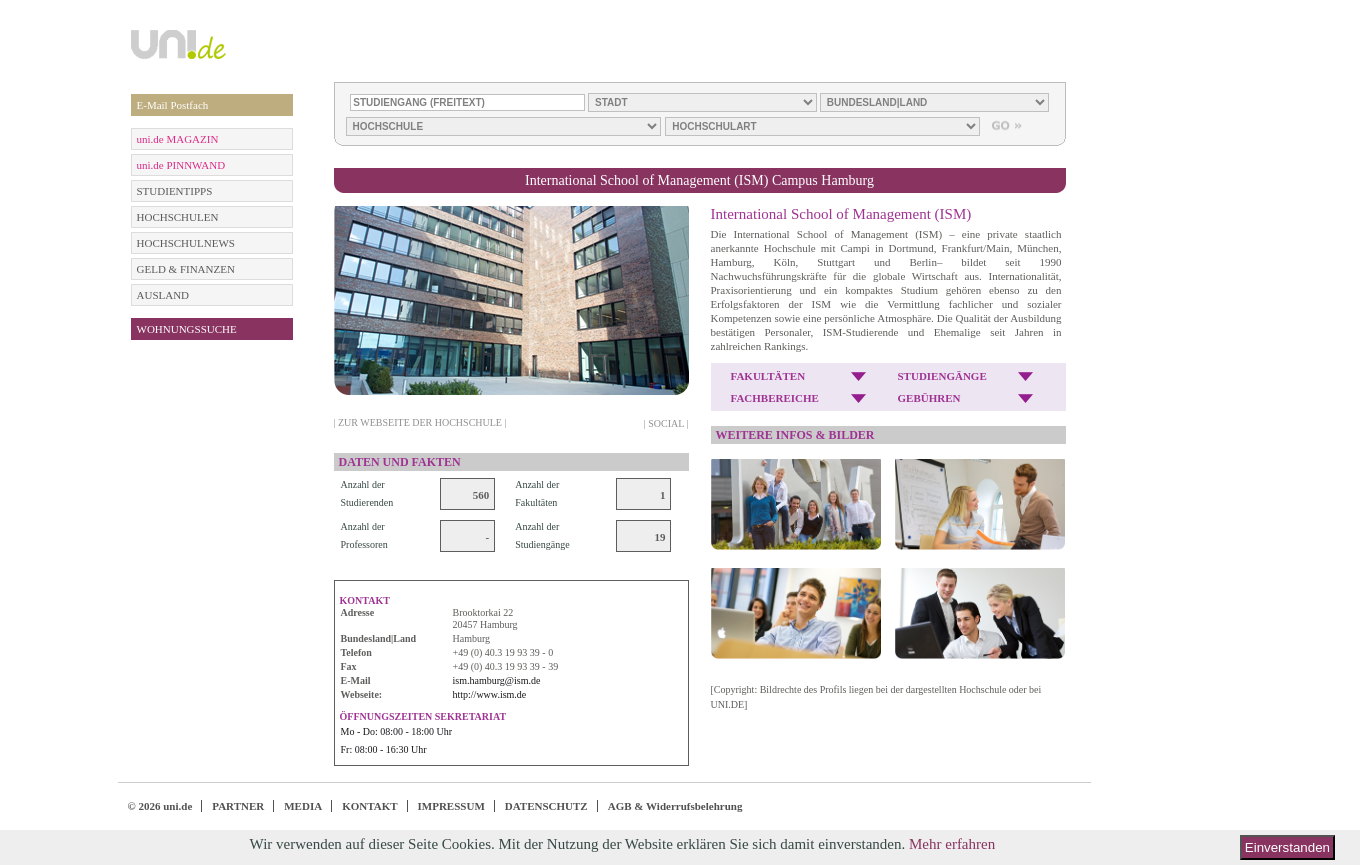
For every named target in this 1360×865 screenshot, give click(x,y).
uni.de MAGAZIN (178, 139)
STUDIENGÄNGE (942, 376)
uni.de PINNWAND (181, 165)
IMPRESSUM (451, 806)
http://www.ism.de (490, 694)
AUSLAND (163, 295)
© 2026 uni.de (160, 806)
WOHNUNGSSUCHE (187, 329)
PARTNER (238, 806)
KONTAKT (369, 806)
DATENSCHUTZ (546, 806)
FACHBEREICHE (775, 398)
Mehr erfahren (952, 844)
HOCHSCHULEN (178, 217)
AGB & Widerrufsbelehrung (675, 806)
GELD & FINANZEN (186, 269)
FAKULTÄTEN (768, 376)
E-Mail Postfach (173, 105)
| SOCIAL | (666, 423)
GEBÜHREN (929, 398)
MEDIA (303, 806)
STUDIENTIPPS (175, 191)
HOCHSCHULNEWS (186, 243)
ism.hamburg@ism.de (497, 680)
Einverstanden (1287, 847)
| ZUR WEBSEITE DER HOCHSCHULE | (420, 422)
